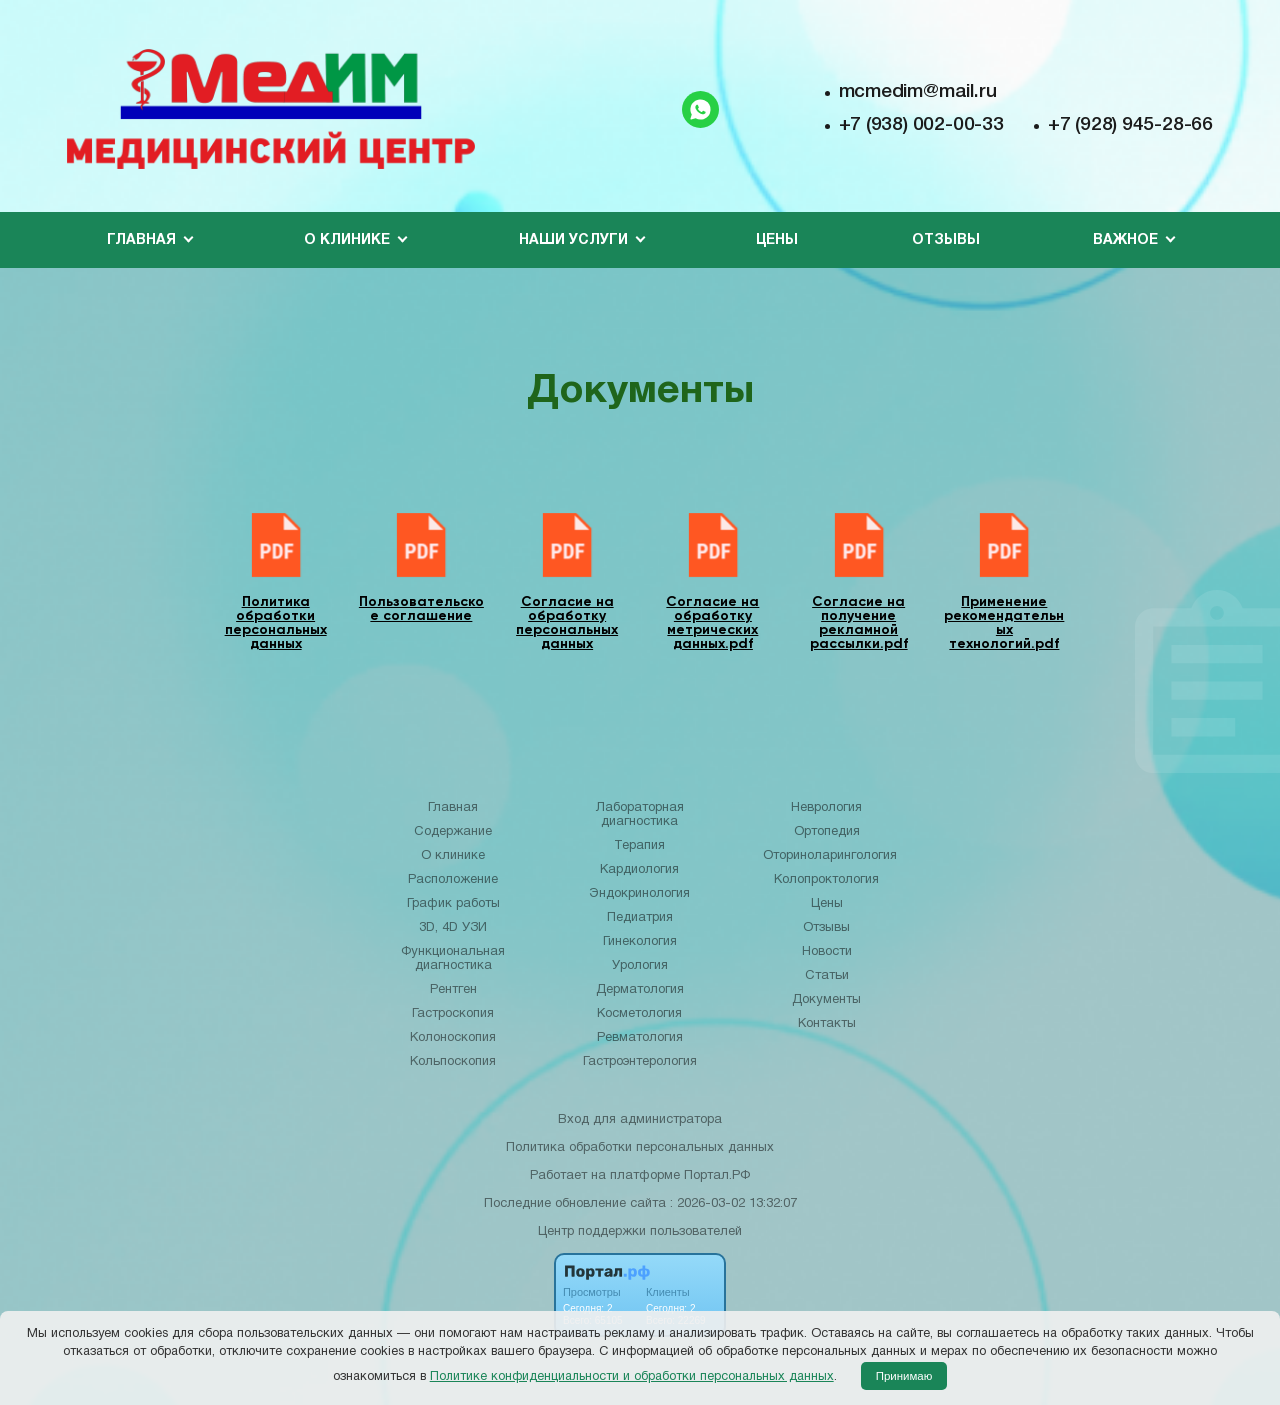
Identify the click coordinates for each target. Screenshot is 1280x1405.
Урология (640, 966)
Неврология (826, 808)
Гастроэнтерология (640, 1062)
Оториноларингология (830, 856)
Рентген (453, 990)
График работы (453, 904)
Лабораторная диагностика (640, 815)
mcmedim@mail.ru (918, 92)
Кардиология (639, 870)
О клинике (453, 856)
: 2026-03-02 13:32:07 (733, 1204)
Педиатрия (640, 918)
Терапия (639, 846)
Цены (777, 240)
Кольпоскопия (453, 1062)
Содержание (453, 832)
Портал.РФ (717, 1176)
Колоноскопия (453, 1038)
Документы (826, 1000)
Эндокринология (639, 894)
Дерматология (640, 990)
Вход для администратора (640, 1120)
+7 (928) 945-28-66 (1130, 125)
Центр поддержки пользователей (640, 1232)
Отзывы (946, 240)
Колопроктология (826, 880)
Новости (827, 952)
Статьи (827, 976)
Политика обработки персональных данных (640, 1148)
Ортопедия (827, 832)
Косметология (639, 1014)
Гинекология (640, 942)
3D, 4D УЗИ (453, 928)
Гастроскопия (453, 1014)
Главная (453, 808)
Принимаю (904, 1376)
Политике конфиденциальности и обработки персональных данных (632, 1377)
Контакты (827, 1024)
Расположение (453, 880)
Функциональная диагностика (453, 959)
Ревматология (640, 1038)
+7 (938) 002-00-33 (921, 125)
